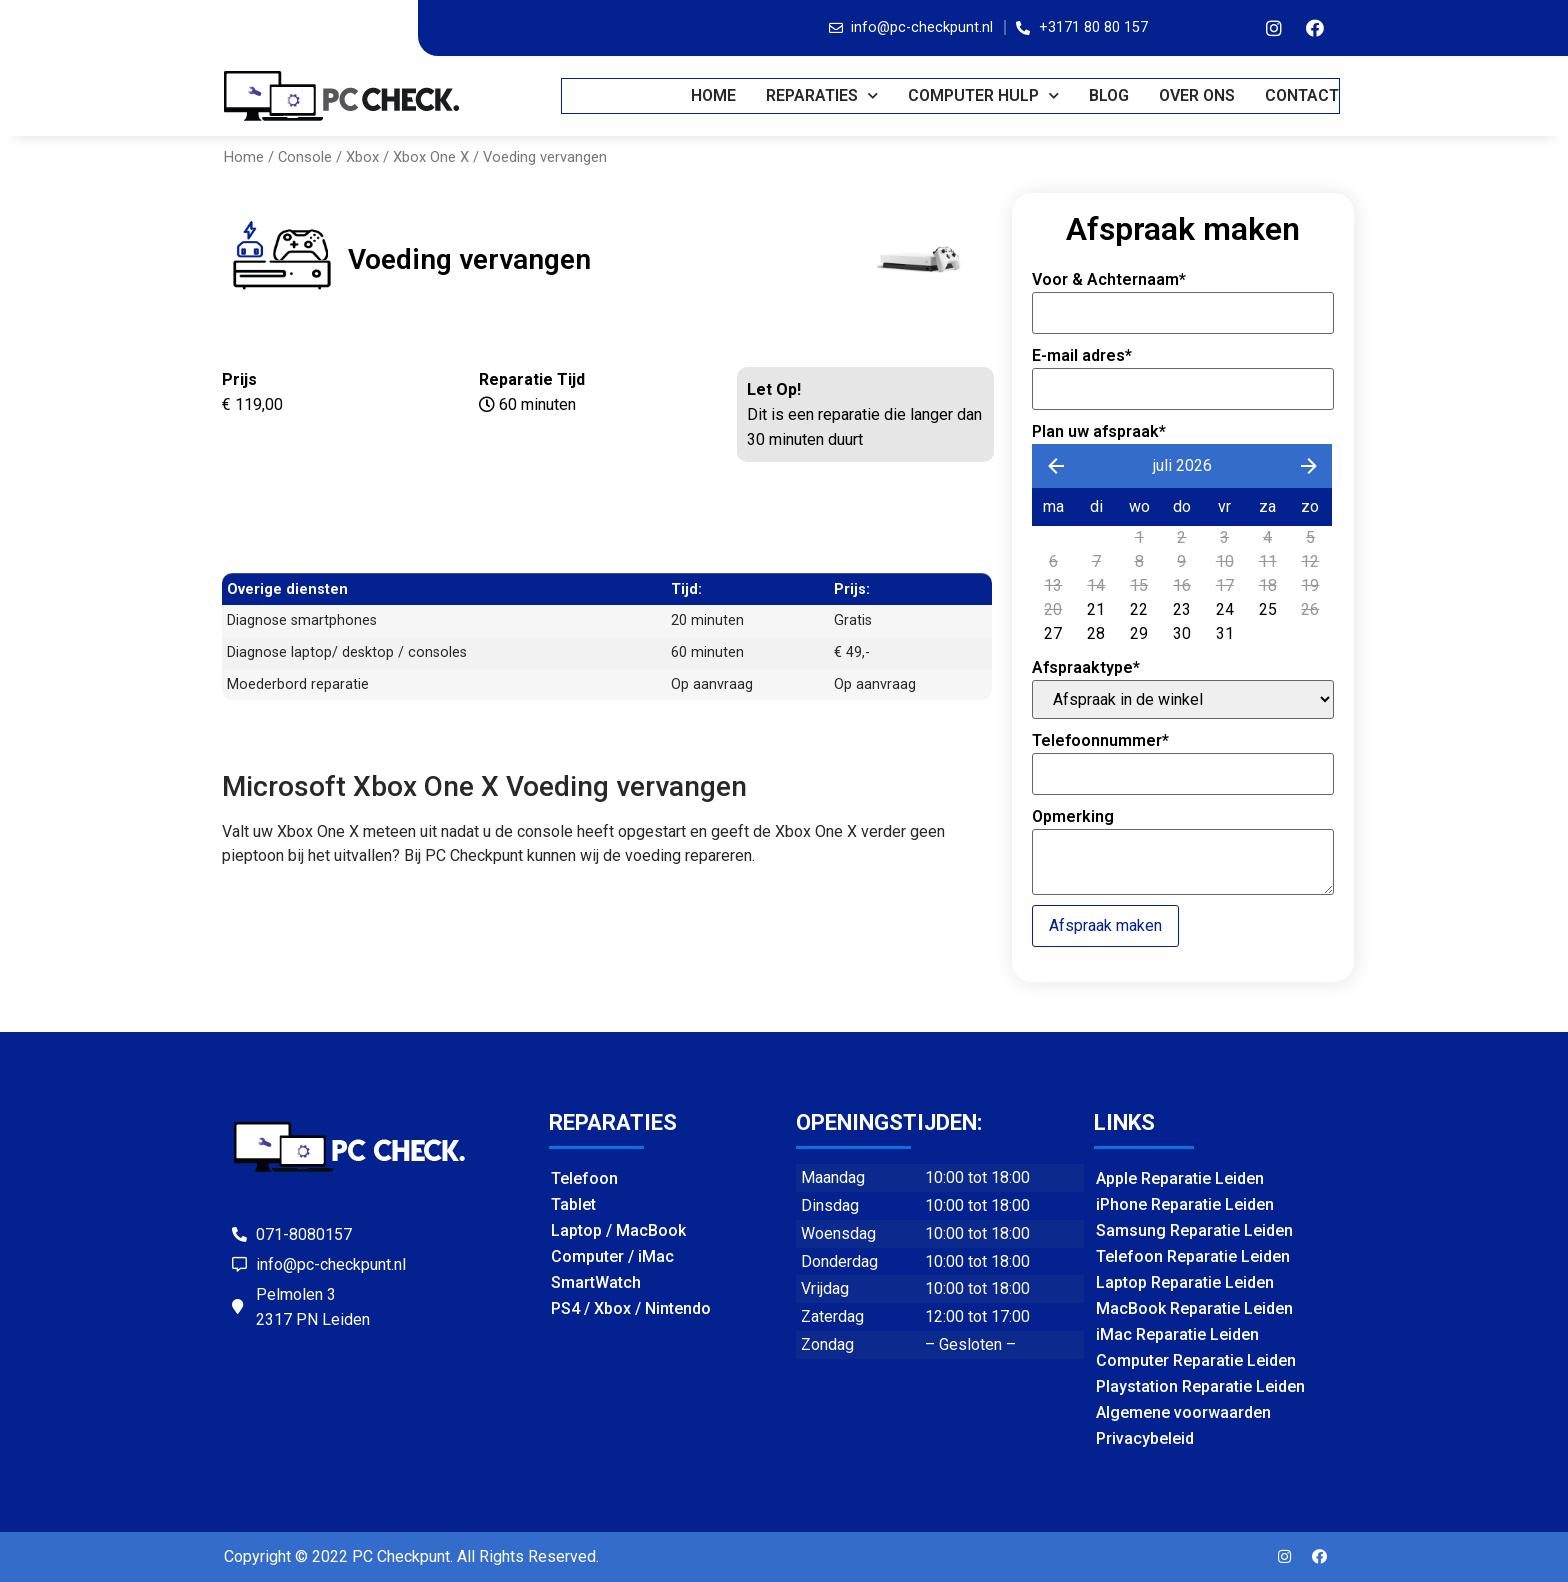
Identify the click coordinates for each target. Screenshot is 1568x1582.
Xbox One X (431, 157)
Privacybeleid (1145, 1438)
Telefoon (584, 1178)
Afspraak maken (1105, 925)
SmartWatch (596, 1282)
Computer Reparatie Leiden (1196, 1360)
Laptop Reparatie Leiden (1185, 1282)
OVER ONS (1198, 95)
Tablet (573, 1204)
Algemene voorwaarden (1183, 1412)
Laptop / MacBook (618, 1230)
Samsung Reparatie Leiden (1194, 1230)
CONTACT (1303, 95)
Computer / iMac (612, 1256)
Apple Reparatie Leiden (1180, 1178)
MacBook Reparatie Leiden (1194, 1308)
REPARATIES (823, 95)
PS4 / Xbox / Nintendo (631, 1308)
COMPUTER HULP (984, 95)
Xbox (362, 157)
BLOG (1110, 95)
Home (714, 95)
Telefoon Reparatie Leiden (1193, 1256)
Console (305, 157)
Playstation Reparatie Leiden (1200, 1386)
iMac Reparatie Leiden (1177, 1334)
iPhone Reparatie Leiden (1185, 1204)
